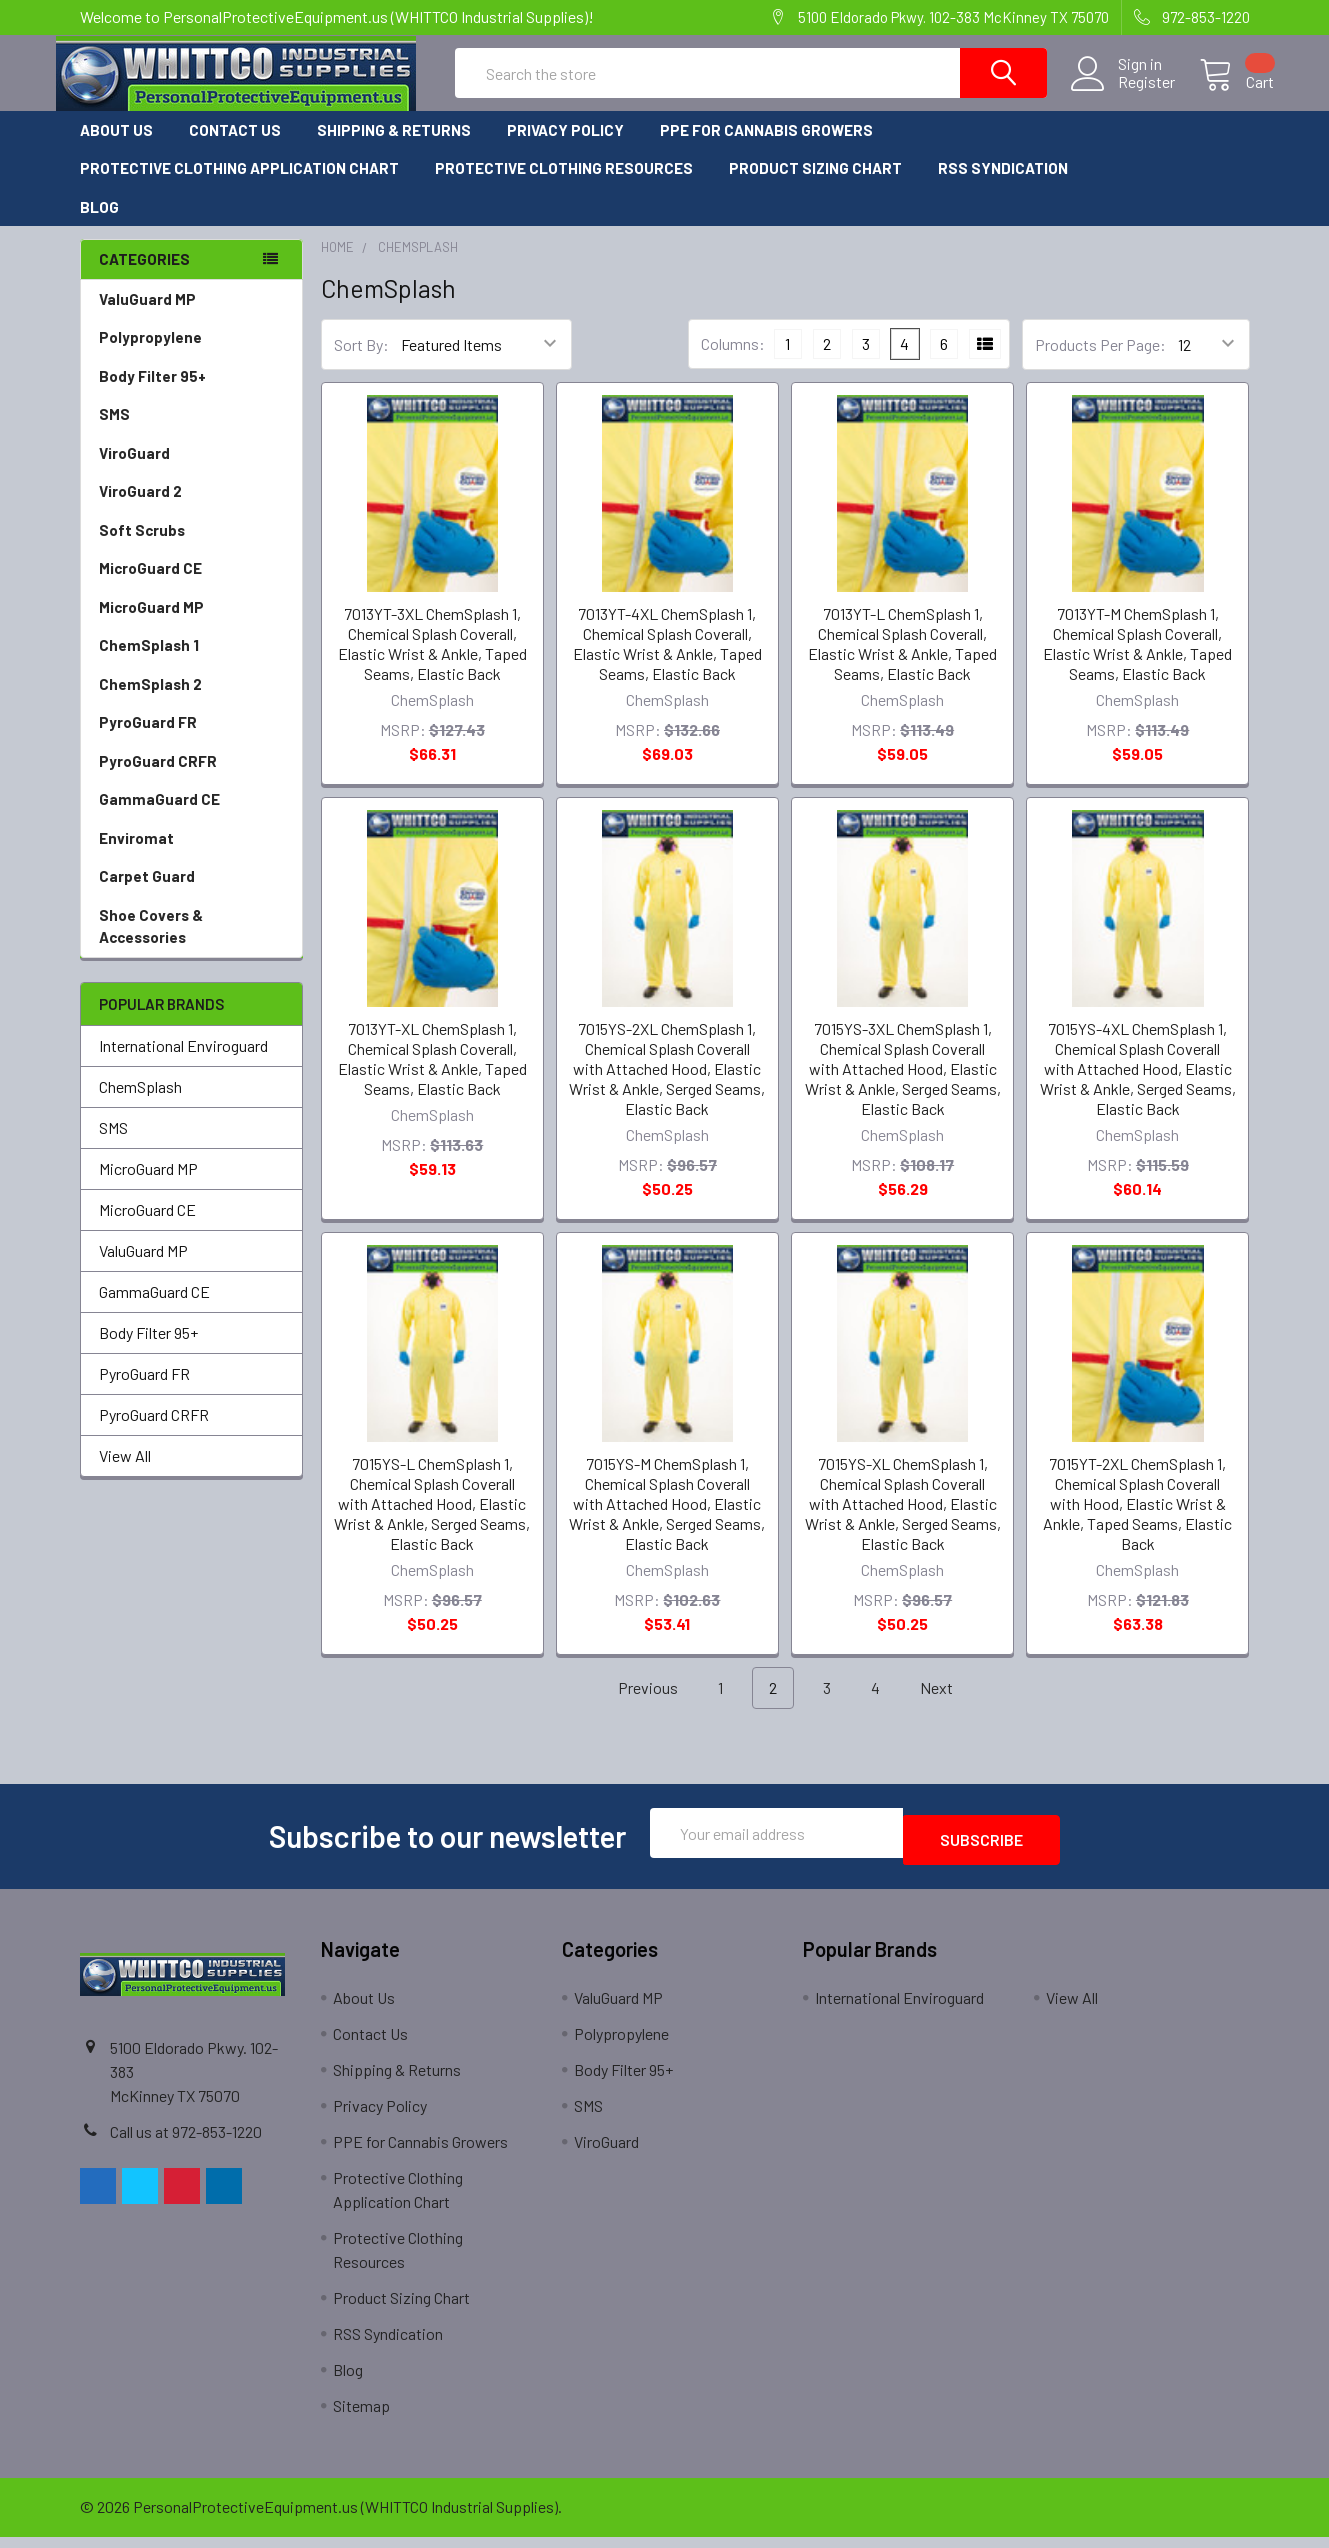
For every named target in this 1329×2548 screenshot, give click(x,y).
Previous (636, 1706)
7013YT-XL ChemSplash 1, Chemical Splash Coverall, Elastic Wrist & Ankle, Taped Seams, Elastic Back (432, 1076)
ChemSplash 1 (149, 663)
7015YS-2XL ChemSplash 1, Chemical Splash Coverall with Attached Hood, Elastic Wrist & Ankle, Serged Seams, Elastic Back (667, 1086)
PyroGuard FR (148, 740)
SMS (114, 432)
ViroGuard (134, 471)
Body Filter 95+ (152, 394)
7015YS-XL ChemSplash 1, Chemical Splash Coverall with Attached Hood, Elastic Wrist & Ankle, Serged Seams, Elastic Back (903, 1521)
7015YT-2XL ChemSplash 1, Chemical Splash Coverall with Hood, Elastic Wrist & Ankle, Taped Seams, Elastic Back (1137, 1521)
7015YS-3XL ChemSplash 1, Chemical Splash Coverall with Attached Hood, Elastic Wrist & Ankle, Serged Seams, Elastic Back (903, 1086)
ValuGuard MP (147, 317)
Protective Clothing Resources (564, 186)
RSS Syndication (1003, 186)
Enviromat (136, 856)
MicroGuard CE (150, 586)
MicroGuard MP (151, 625)
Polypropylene (150, 355)
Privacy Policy (565, 148)
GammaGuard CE (159, 817)
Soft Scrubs (142, 548)
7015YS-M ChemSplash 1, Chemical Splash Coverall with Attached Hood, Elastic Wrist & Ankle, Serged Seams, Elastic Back (667, 1521)
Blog (99, 225)
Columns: (733, 361)
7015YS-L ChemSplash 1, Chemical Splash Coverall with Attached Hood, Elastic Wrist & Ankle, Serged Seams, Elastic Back (432, 1521)
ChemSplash (140, 1104)
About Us (116, 148)
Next (948, 1706)
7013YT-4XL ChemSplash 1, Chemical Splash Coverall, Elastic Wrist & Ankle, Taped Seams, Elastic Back (667, 661)
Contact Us (235, 148)
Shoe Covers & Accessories (151, 944)
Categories (144, 277)
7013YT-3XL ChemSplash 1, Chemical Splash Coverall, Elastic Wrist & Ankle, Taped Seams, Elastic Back (432, 661)
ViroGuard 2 (140, 509)
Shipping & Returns (394, 148)
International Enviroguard (183, 1063)
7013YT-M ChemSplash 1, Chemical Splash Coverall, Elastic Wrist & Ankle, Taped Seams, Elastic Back (1137, 661)
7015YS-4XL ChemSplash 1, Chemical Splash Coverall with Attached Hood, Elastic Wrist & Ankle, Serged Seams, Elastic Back (1138, 1086)
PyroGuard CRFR (158, 779)
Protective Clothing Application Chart (239, 186)
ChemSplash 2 (150, 702)
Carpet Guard (147, 894)
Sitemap (361, 2416)
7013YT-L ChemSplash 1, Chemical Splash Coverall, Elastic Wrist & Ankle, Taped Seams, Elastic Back (902, 661)
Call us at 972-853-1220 (186, 2142)
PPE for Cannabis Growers (766, 148)
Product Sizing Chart (815, 186)
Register (1122, 94)
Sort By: (361, 362)
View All (125, 1473)
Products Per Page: (1100, 362)
